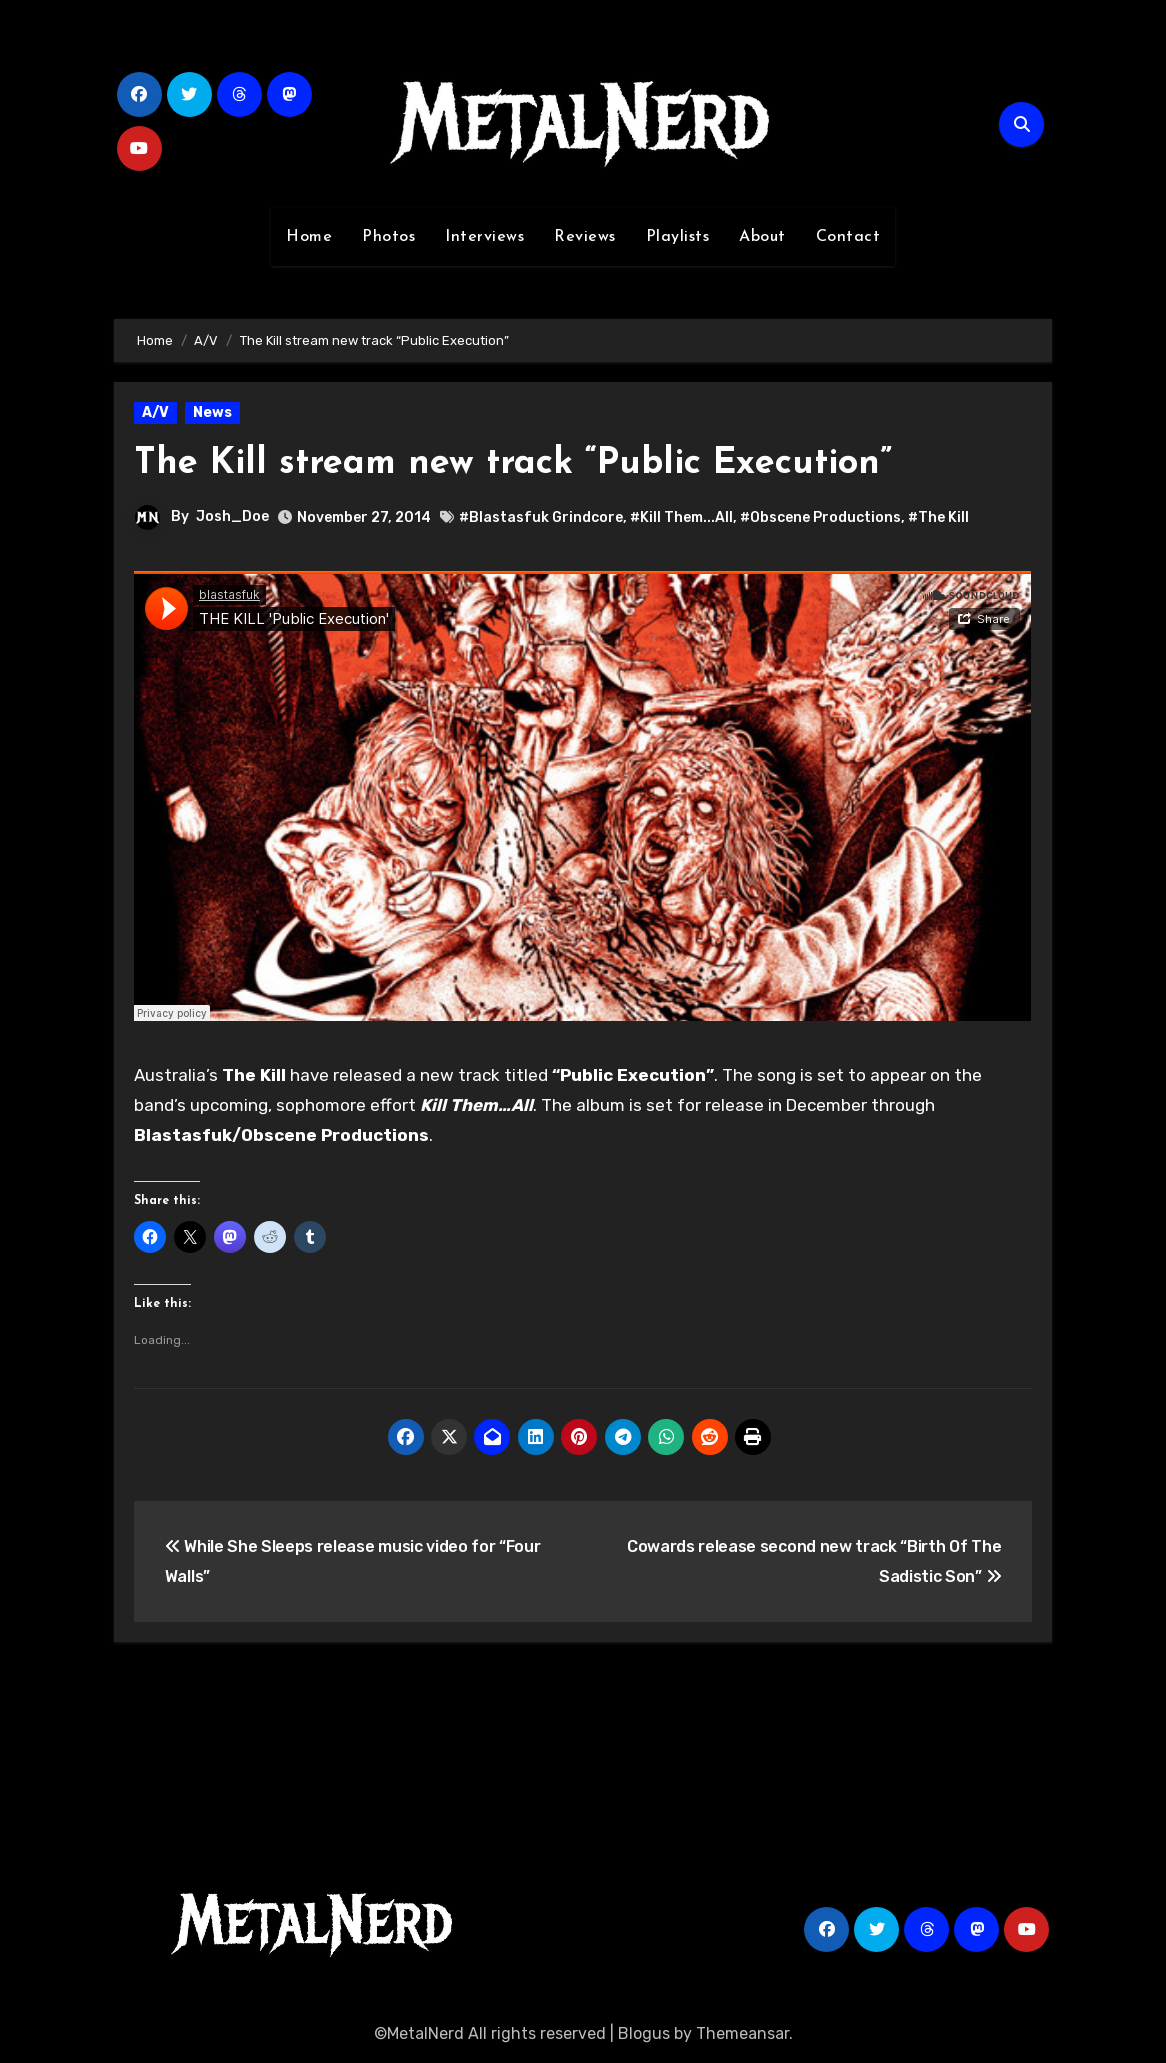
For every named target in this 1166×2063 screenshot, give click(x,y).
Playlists (678, 237)
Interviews (484, 237)
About (762, 237)
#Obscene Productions (820, 517)
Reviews (585, 237)
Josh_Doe (232, 516)
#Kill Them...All (681, 517)
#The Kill (938, 517)
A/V (155, 412)
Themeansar (742, 2033)
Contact (848, 237)
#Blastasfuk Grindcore (541, 517)
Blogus (644, 2033)
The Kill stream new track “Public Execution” (533, 463)
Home (309, 237)
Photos (388, 237)
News (212, 412)
